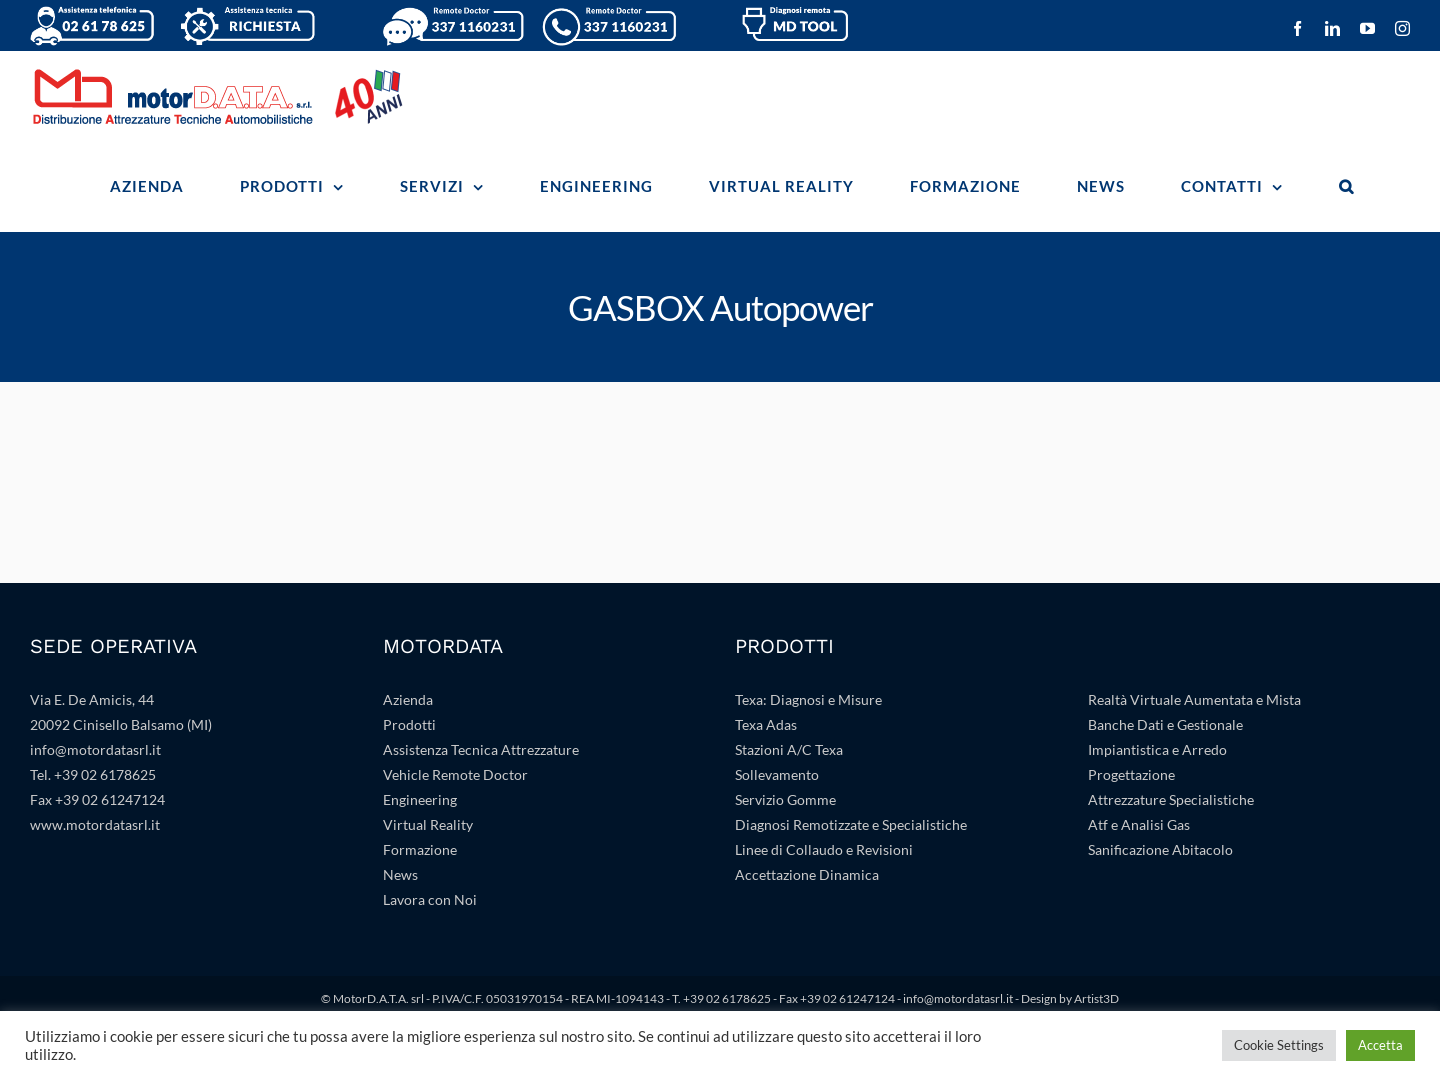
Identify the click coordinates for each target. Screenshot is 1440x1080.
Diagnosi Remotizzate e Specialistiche (851, 824)
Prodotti (409, 724)
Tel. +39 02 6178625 (93, 774)
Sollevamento (777, 774)
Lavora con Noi (430, 899)
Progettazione (1131, 774)
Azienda (408, 699)
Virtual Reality (428, 824)
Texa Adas (766, 724)
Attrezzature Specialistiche (1171, 799)
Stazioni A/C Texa (789, 749)
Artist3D (1096, 998)
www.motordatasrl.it (95, 824)
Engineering (420, 799)
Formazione (420, 849)
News (400, 874)
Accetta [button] (1380, 1045)
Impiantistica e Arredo (1157, 749)
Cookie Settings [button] (1279, 1045)
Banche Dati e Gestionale (1165, 724)
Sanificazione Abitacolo (1160, 849)
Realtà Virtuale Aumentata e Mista (1194, 699)
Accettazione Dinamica (807, 874)
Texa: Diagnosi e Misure (808, 699)
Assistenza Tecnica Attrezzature (481, 749)
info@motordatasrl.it (95, 749)
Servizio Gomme (785, 799)
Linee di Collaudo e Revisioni (824, 849)
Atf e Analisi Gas (1139, 824)
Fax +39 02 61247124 (97, 799)
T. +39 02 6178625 (721, 998)
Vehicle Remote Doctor (455, 774)
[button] (1346, 186)
